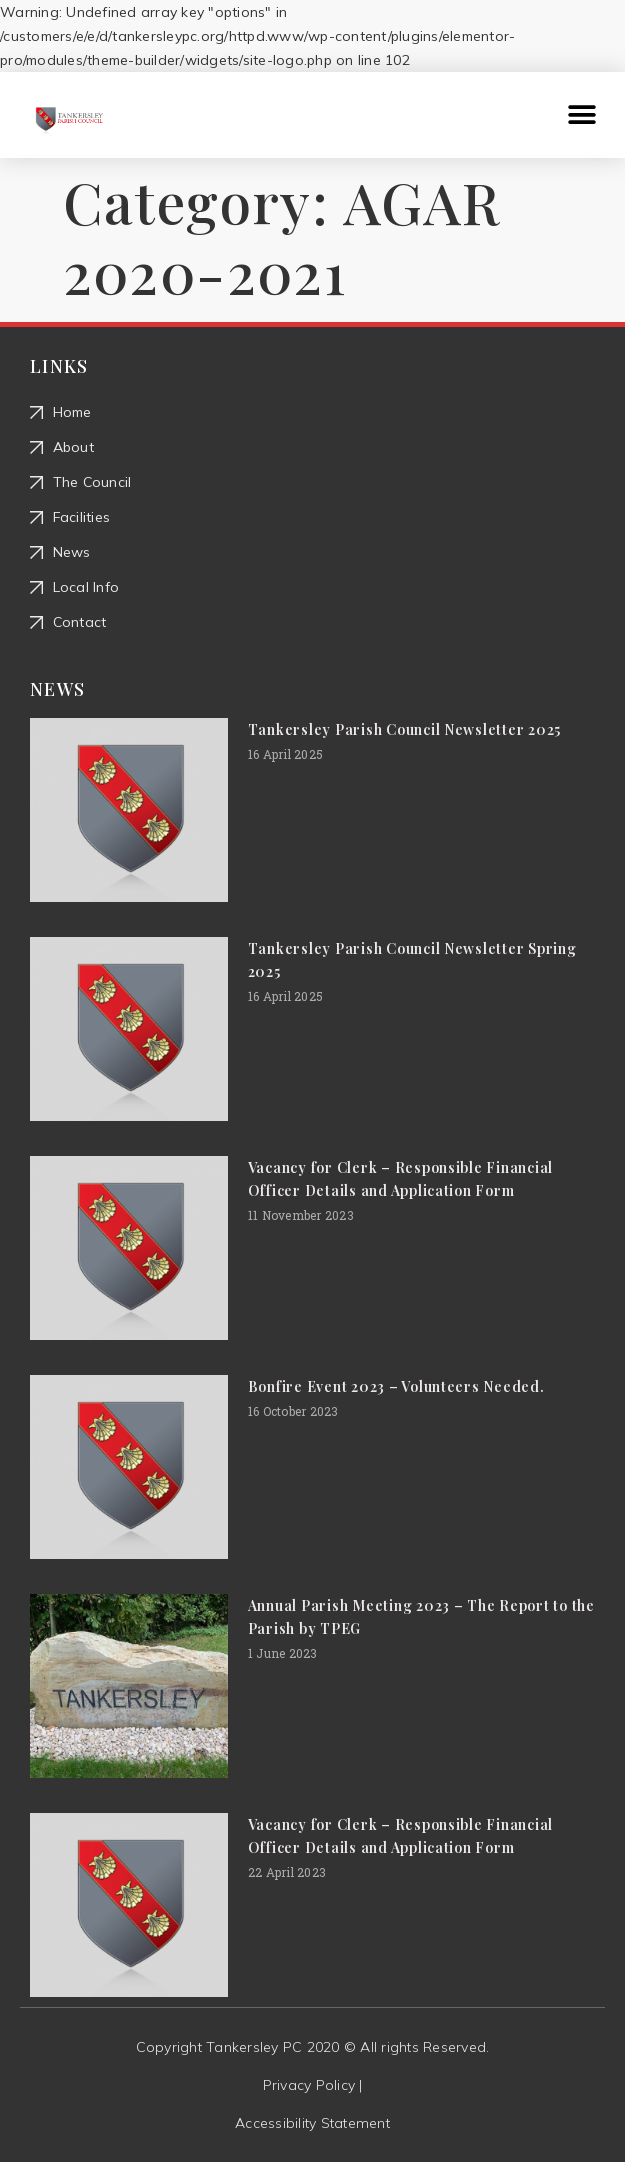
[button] (582, 115)
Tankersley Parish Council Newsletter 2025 (404, 729)
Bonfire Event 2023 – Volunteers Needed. (396, 1386)
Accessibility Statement (312, 2123)
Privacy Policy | (313, 2085)
